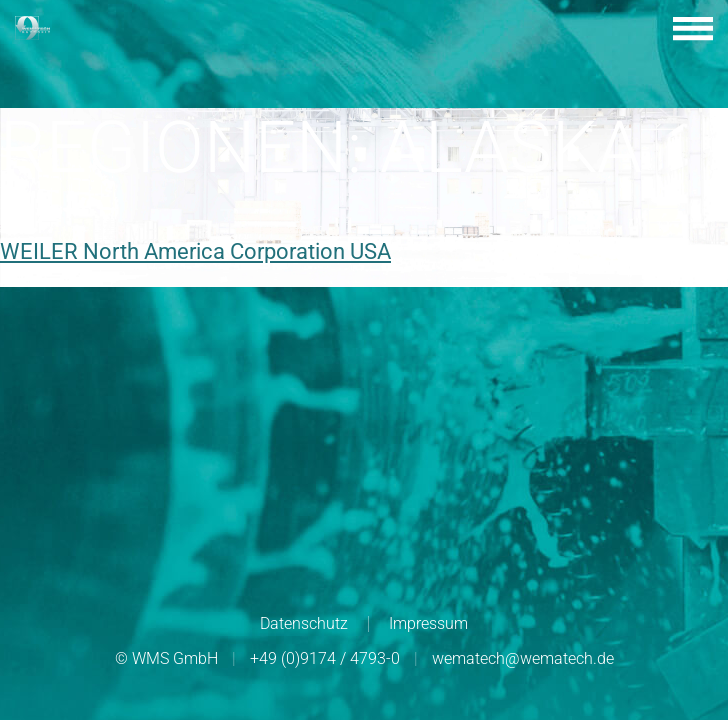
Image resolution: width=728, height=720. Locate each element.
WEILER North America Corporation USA (195, 251)
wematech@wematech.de (523, 658)
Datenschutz (304, 623)
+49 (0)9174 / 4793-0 (325, 658)
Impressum (428, 623)
